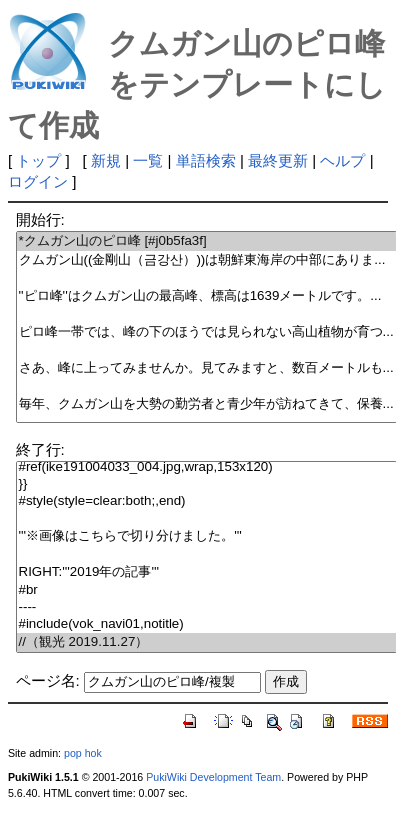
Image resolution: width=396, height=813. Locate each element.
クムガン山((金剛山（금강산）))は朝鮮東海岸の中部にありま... (206, 260)
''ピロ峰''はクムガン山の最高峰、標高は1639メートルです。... (206, 296)
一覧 (148, 160)
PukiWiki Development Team (213, 777)
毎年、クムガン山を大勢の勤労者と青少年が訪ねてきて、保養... (206, 404)
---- (206, 607)
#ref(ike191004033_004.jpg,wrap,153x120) (206, 467)
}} (206, 484)
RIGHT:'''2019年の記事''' (206, 572)
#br (206, 590)
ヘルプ (342, 160)
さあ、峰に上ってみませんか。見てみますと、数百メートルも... (206, 368)
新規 (106, 160)
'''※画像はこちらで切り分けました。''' (206, 536)
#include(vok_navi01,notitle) (206, 624)
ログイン (38, 181)
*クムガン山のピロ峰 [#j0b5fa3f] (206, 241)
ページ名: (48, 680)
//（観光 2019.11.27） (206, 642)
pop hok (83, 753)
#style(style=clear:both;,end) (206, 501)
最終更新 (278, 160)
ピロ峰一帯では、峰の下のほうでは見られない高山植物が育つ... (206, 332)
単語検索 (206, 160)
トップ (38, 160)
